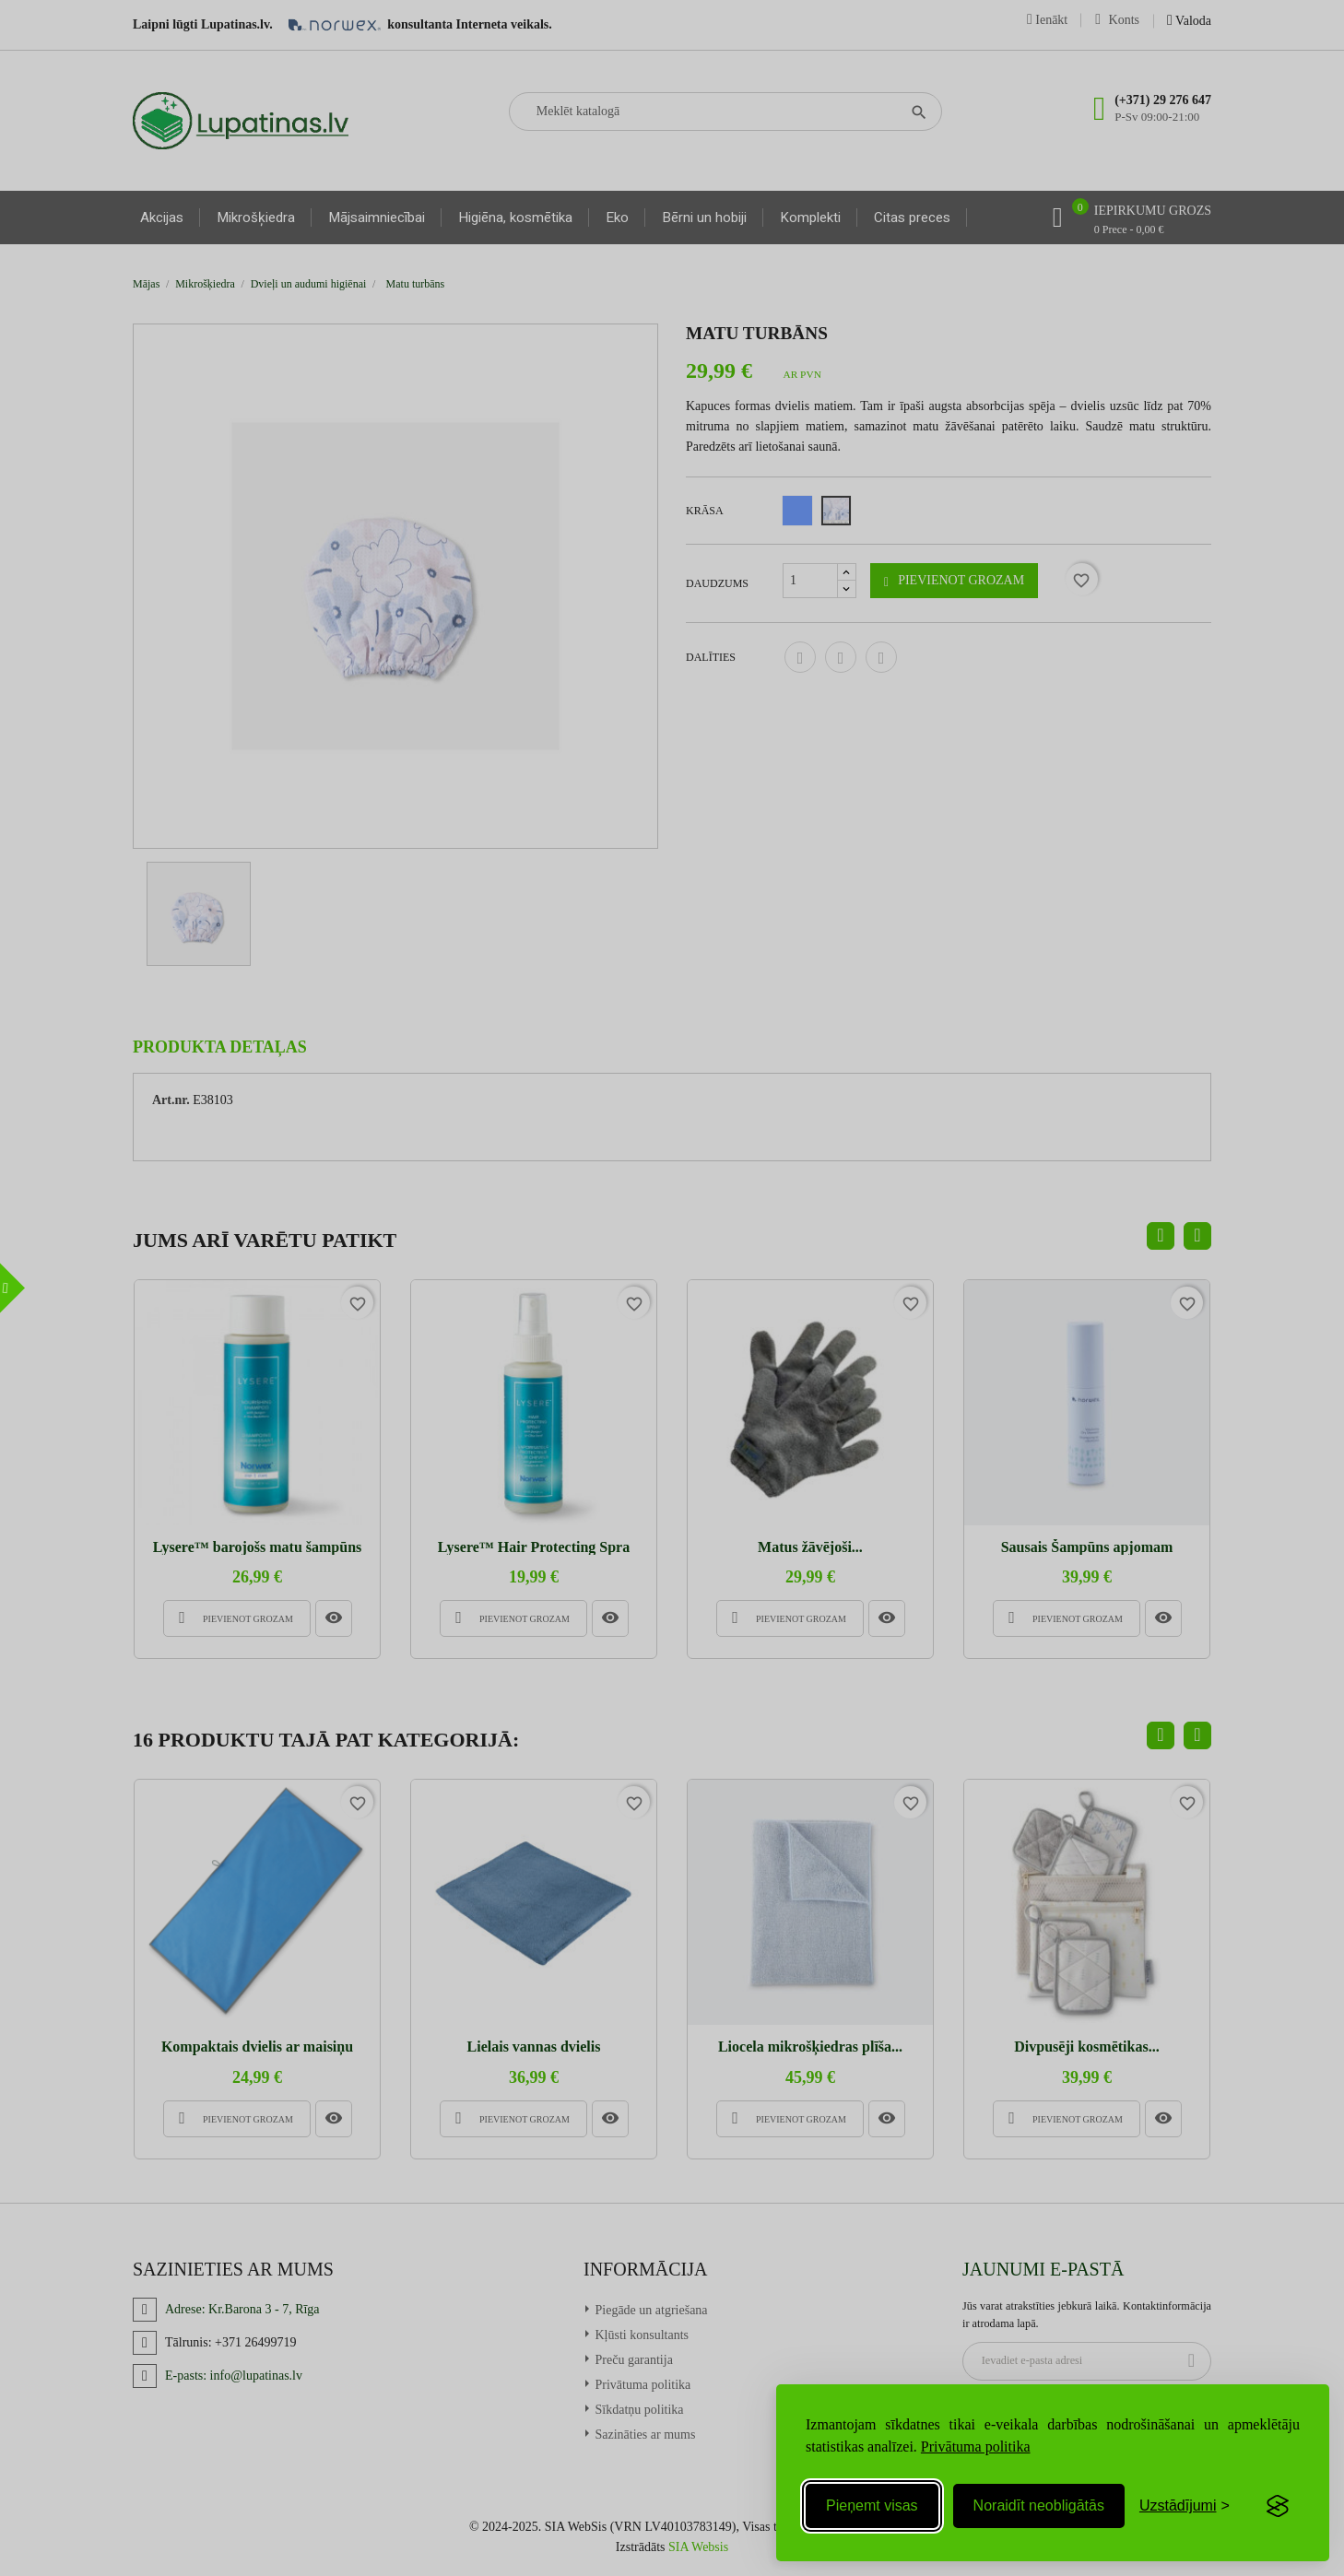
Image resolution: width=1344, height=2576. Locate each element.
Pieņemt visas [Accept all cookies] (872, 2505)
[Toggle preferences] (1184, 2506)
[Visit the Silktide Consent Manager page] (1278, 2506)
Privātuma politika (976, 2446)
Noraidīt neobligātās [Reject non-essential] (1038, 2505)
